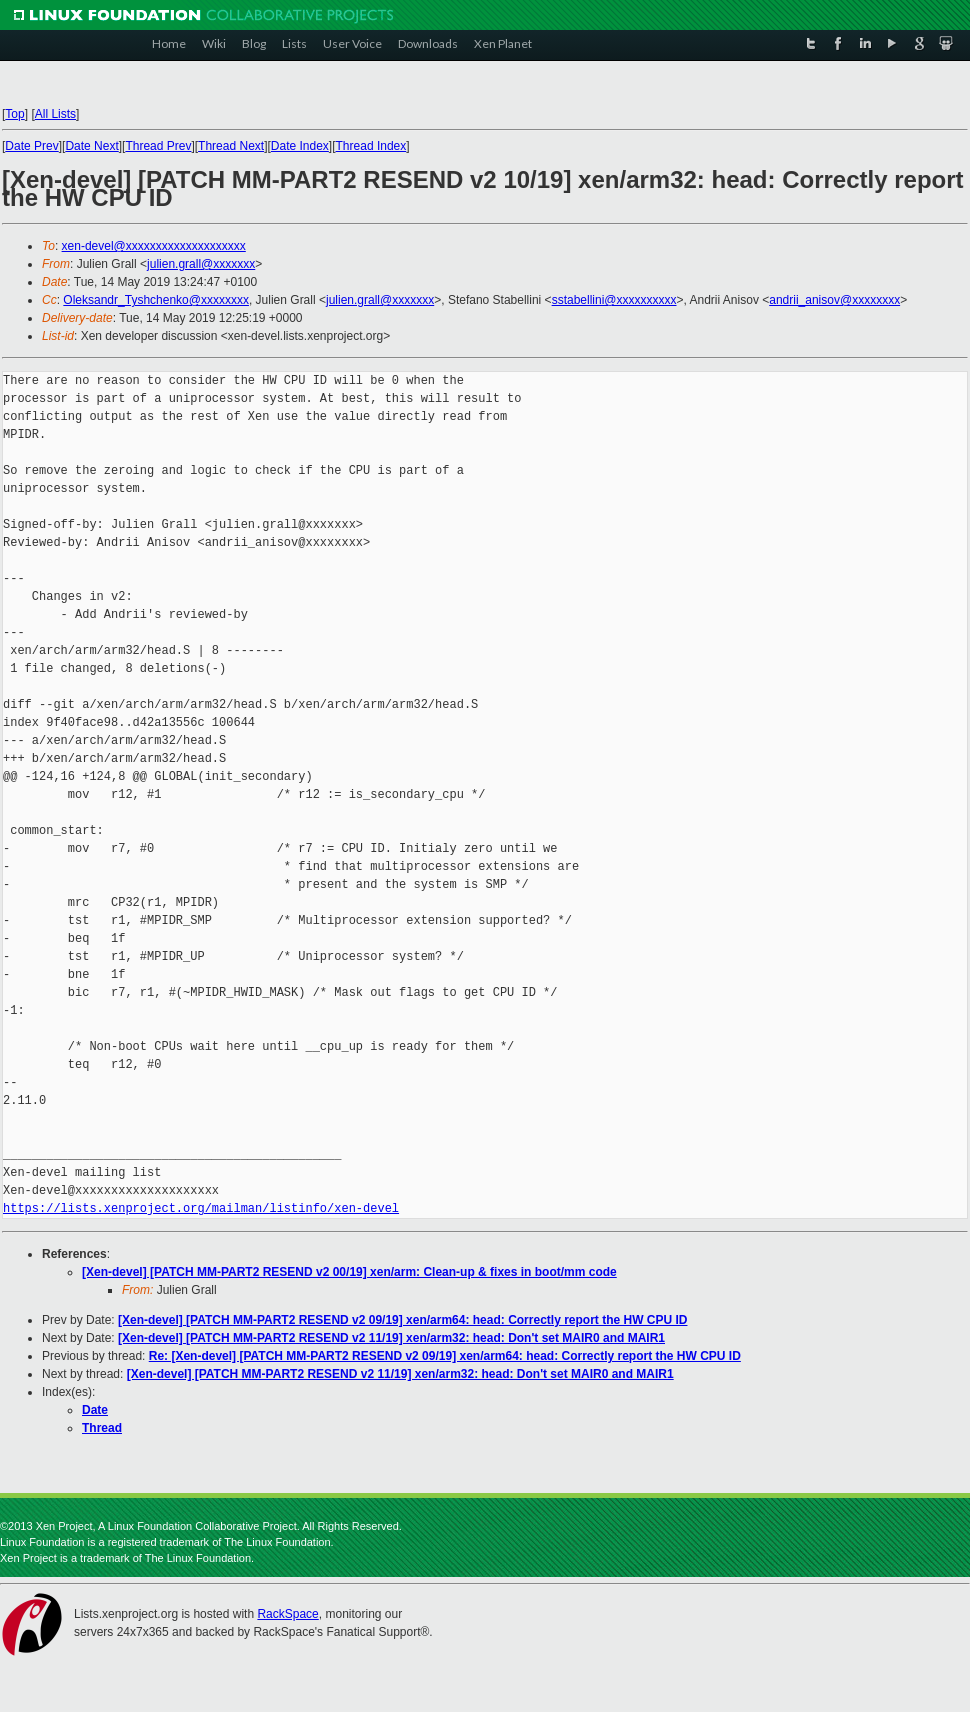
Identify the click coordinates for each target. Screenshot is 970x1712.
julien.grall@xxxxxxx (201, 264)
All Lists (55, 114)
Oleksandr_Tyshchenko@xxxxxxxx (156, 300)
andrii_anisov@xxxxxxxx (834, 300)
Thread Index (371, 146)
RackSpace (287, 1614)
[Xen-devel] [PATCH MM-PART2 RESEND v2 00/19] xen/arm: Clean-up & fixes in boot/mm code (349, 1272)
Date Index (300, 146)
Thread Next (231, 146)
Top (14, 114)
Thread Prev (158, 146)
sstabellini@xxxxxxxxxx (614, 300)
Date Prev (31, 146)
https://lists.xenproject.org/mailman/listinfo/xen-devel (201, 1208)
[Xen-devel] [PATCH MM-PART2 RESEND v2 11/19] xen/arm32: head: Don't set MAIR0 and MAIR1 (391, 1338)
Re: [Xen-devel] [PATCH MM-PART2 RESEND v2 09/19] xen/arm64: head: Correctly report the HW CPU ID (445, 1356)
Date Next (91, 146)
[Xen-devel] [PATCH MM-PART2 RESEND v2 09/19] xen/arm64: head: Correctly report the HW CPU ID (402, 1320)
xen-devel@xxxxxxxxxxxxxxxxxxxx (154, 246)
